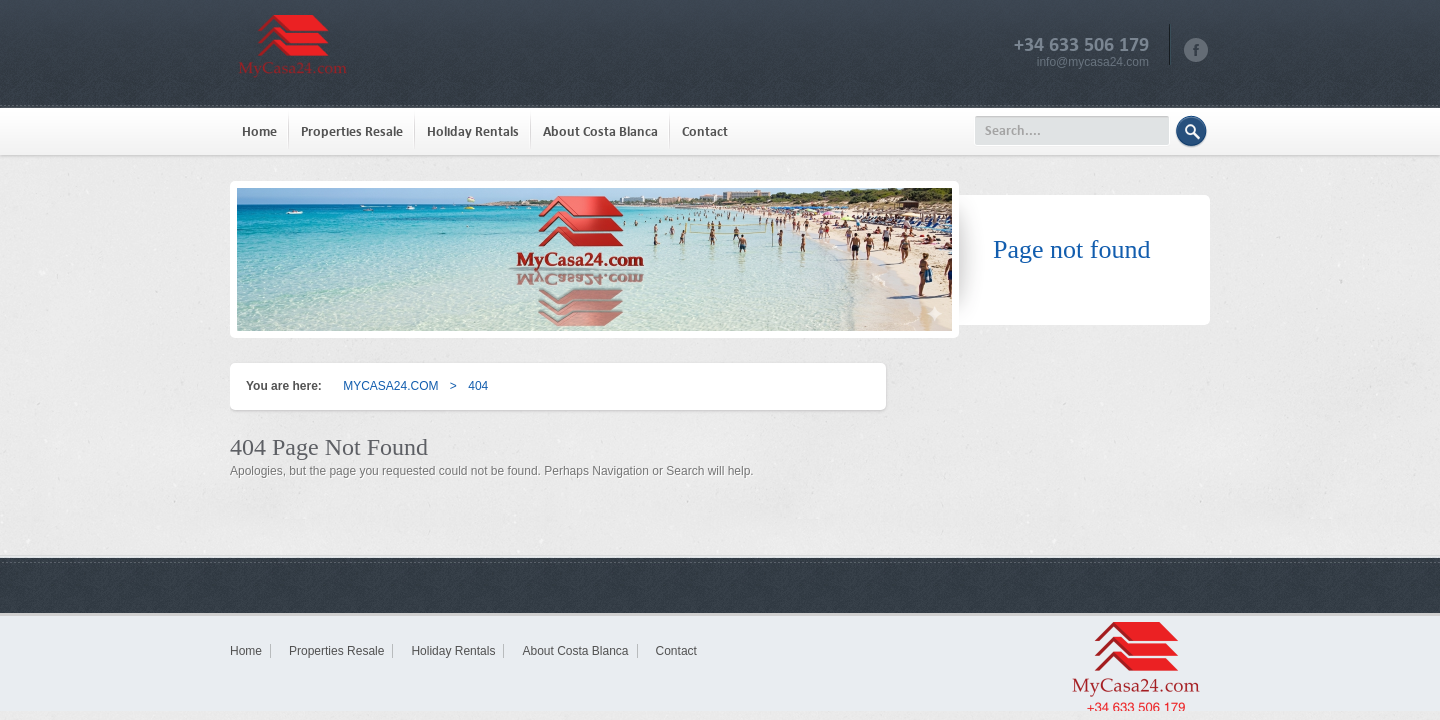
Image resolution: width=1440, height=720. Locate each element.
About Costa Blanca (600, 131)
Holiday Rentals (473, 131)
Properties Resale (352, 131)
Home (259, 131)
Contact (705, 131)
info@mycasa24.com (1093, 62)
